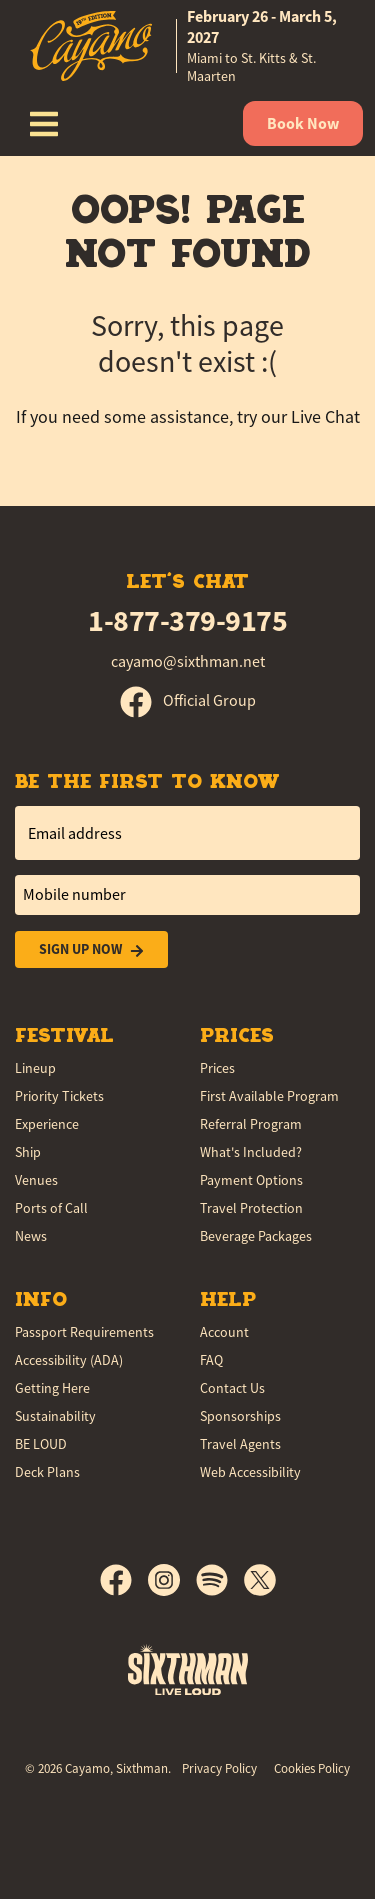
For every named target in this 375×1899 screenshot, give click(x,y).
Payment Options (251, 1180)
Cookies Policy (312, 1768)
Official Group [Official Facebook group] (188, 701)
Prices (217, 1068)
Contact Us (232, 1388)
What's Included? (251, 1152)
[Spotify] (220, 1580)
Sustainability (55, 1416)
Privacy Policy (219, 1768)
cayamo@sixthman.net (188, 662)
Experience (47, 1124)
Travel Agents (240, 1444)
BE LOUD (41, 1444)
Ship (28, 1152)
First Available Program (269, 1096)
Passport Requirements (84, 1332)
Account (224, 1332)
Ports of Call (51, 1208)
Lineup (35, 1068)
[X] (260, 1580)
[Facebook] (124, 1580)
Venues (36, 1180)
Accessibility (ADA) (69, 1360)
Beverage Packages (256, 1236)
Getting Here (52, 1388)
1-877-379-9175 (187, 620)
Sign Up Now (91, 949)
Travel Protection (251, 1208)
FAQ (211, 1360)
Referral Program (251, 1124)
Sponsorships (240, 1416)
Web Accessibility (250, 1472)
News (31, 1236)
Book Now (303, 123)
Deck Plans (47, 1472)
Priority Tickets (59, 1096)
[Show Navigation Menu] (44, 124)
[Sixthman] (188, 1669)
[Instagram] (172, 1580)
